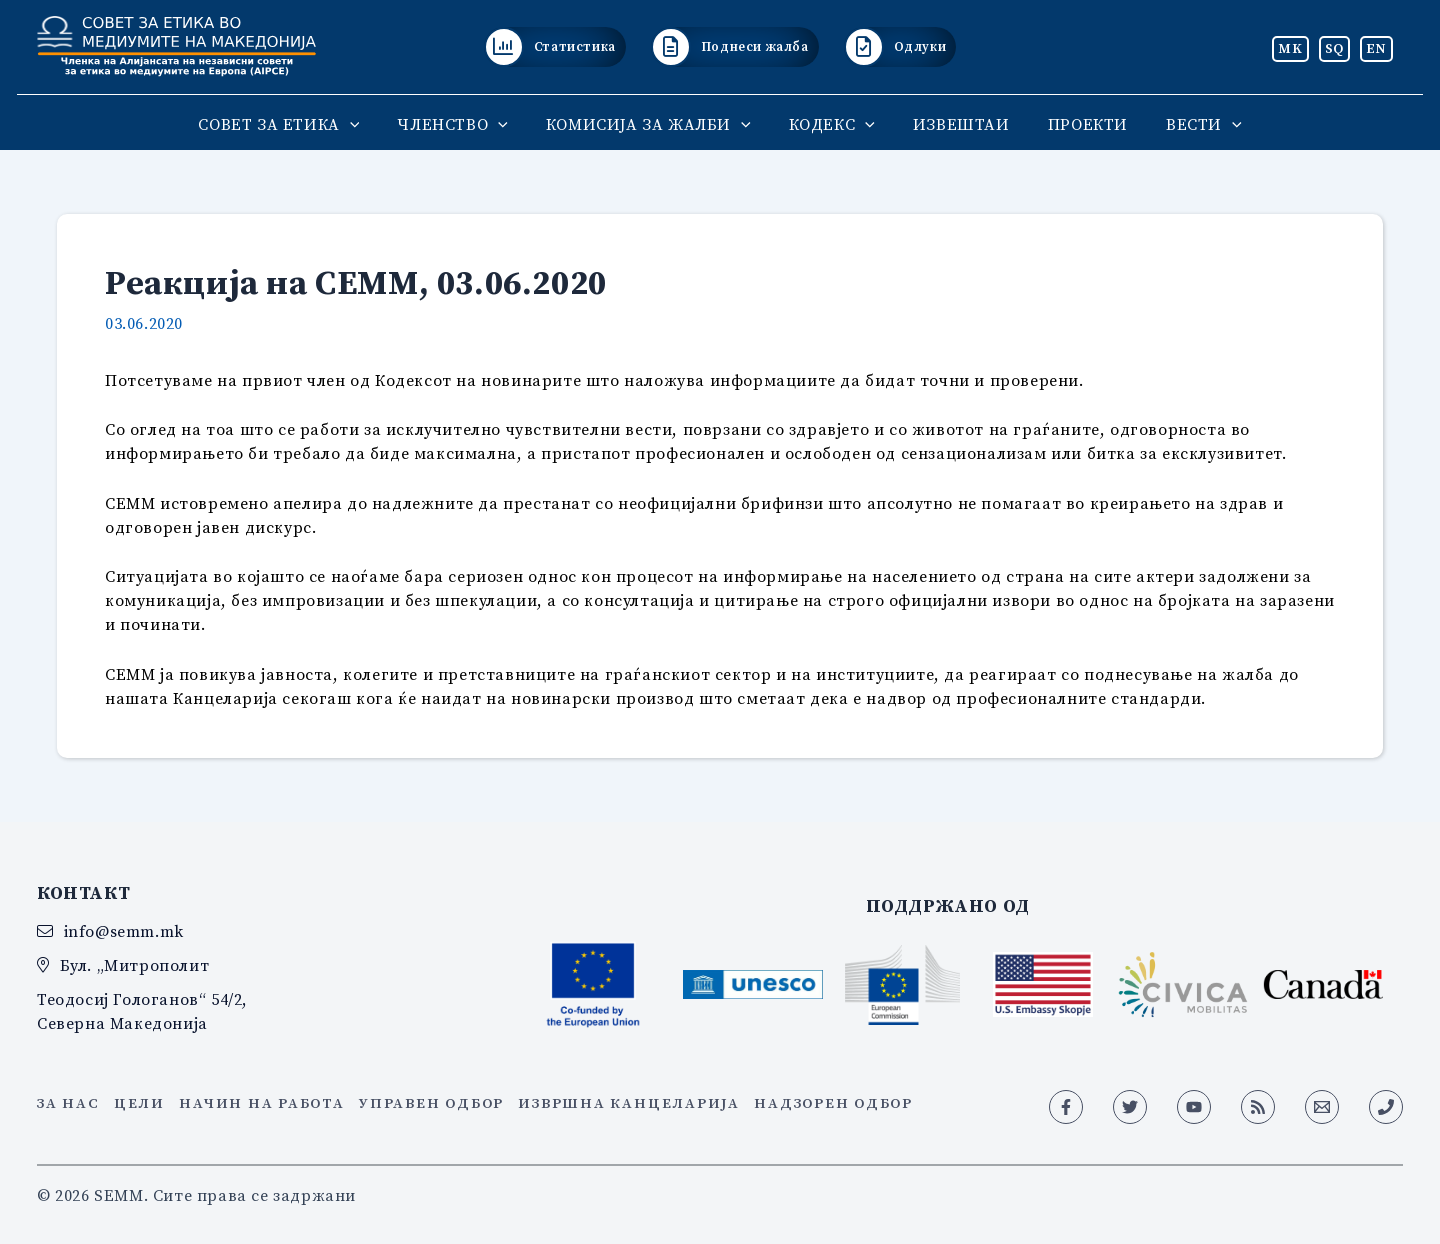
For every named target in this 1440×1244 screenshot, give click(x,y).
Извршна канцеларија (628, 1103)
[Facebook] (1066, 1107)
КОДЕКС (832, 124)
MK (1290, 48)
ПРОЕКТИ (1076, 124)
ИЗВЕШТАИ (955, 124)
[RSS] (1258, 1107)
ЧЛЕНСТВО (464, 124)
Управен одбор (431, 1103)
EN (1376, 48)
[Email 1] (1322, 1107)
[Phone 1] (1386, 1107)
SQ (1334, 48)
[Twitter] (1130, 1107)
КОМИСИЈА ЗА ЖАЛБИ (654, 124)
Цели (139, 1103)
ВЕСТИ (1186, 124)
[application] (368, 124)
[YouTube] (1194, 1107)
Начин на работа (261, 1103)
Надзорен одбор (833, 1103)
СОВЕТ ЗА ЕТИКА (296, 124)
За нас (68, 1103)
